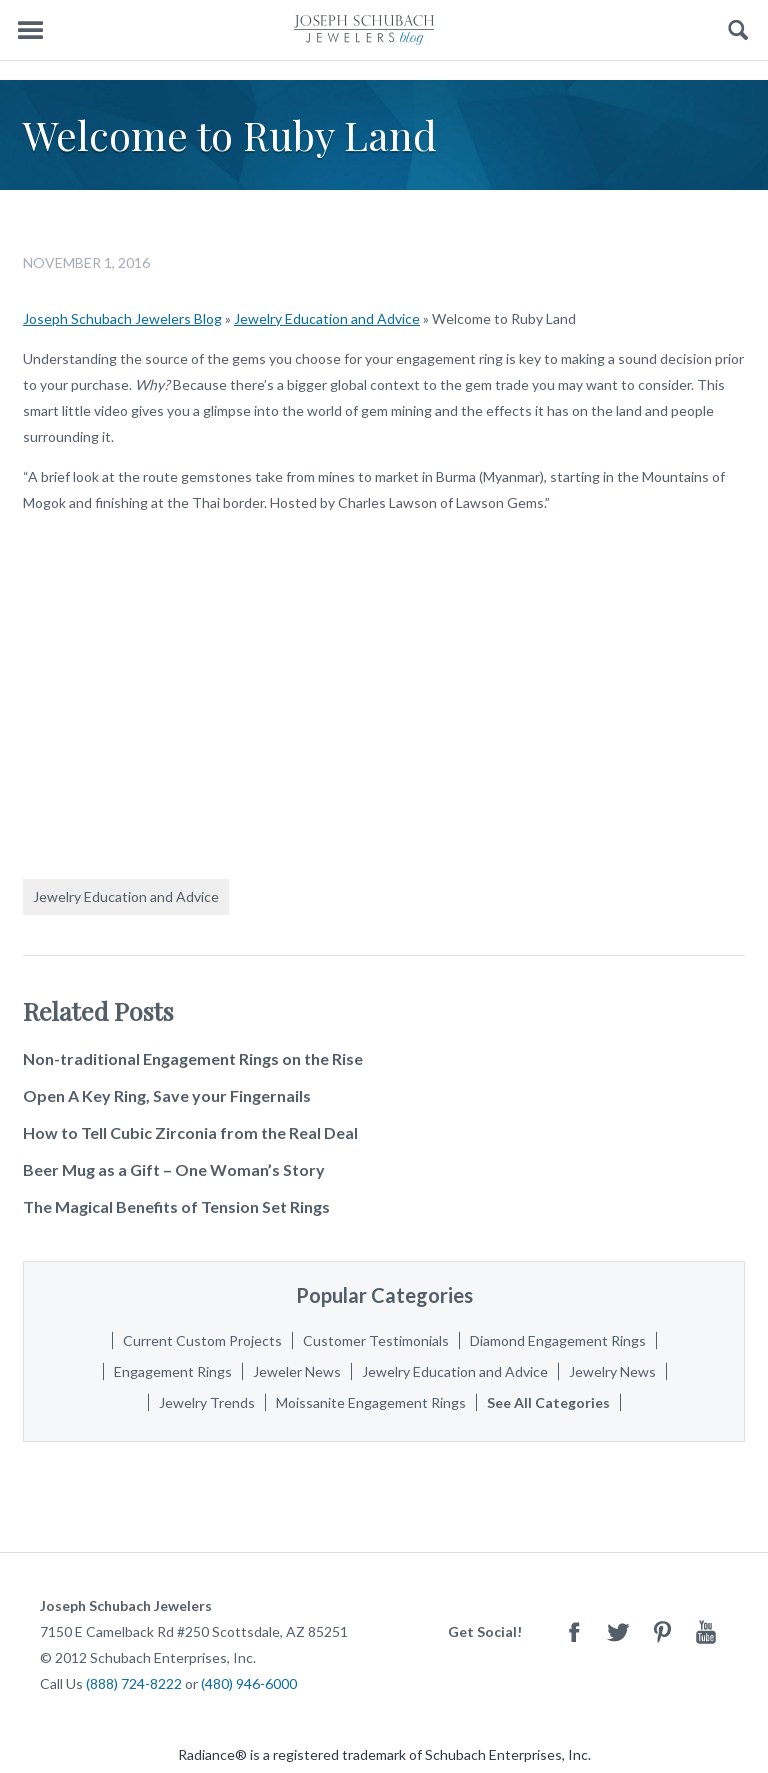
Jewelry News (612, 1371)
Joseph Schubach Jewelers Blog (122, 318)
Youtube (706, 1631)
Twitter (618, 1631)
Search (738, 30)
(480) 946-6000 (249, 1683)
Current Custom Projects (202, 1340)
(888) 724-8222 (134, 1683)
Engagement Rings (173, 1371)
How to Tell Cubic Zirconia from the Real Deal (190, 1132)
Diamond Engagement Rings (558, 1340)
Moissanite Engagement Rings (371, 1402)
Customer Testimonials (376, 1340)
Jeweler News (297, 1371)
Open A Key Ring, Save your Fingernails (167, 1095)
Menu (30, 30)
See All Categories (548, 1402)
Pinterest (662, 1631)
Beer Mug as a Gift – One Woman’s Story (174, 1169)
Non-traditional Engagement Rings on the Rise (193, 1058)
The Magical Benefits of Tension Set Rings (176, 1206)
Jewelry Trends (207, 1402)
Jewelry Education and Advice (327, 318)
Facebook (574, 1631)
